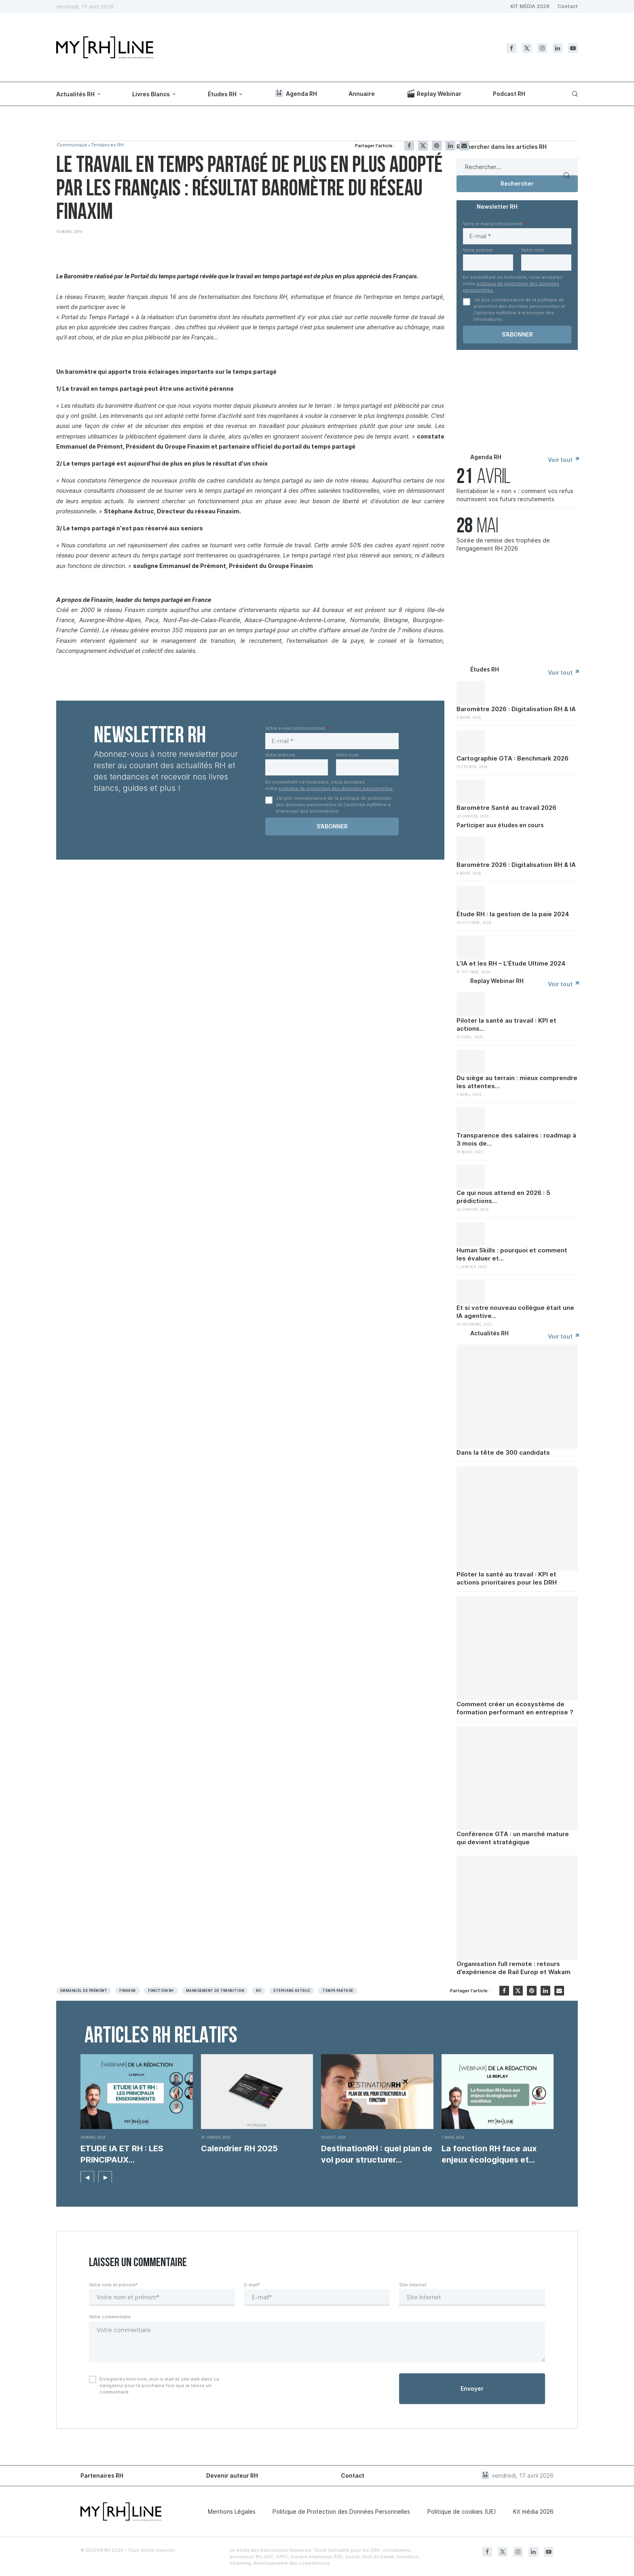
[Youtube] (573, 48)
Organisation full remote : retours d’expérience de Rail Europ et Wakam (513, 1968)
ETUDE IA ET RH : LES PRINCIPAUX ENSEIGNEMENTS (121, 2154)
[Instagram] (542, 48)
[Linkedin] (557, 48)
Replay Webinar (434, 93)
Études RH (222, 94)
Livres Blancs (151, 94)
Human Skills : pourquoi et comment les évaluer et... (511, 1254)
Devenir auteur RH (232, 2475)
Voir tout (563, 459)
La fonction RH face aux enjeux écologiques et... (489, 2154)
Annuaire (362, 93)
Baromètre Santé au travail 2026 (506, 807)
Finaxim (127, 1991)
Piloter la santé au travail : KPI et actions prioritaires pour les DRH (506, 1578)
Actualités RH (75, 94)
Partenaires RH (101, 2475)
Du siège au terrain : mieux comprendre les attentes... (516, 1082)
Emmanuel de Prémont (83, 1991)
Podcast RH (509, 93)
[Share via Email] (464, 145)
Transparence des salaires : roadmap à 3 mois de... (516, 1139)
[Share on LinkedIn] (450, 145)
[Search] (574, 94)
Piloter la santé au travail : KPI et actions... (506, 1024)
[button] (87, 2175)
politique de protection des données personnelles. (336, 788)
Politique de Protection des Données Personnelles (341, 2511)
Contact (568, 6)
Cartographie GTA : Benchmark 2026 (512, 758)
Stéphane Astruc (291, 1991)
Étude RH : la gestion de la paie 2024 (512, 914)
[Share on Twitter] (423, 145)
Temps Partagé (337, 1991)
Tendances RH (111, 145)
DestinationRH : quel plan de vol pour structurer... (376, 2154)
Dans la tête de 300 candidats (503, 1452)
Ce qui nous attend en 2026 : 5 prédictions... (503, 1197)
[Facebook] (511, 48)
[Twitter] (527, 48)
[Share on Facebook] (409, 145)
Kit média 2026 (533, 2511)
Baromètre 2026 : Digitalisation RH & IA (516, 709)
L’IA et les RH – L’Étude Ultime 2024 (511, 963)
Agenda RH (295, 93)
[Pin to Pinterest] (437, 145)
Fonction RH (161, 1991)
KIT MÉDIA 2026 (529, 6)
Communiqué (73, 145)
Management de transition (215, 1991)
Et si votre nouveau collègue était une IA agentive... (515, 1312)
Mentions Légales (232, 2511)
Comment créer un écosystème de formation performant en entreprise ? (514, 1708)
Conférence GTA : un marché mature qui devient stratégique (512, 1838)
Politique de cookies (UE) (461, 2511)
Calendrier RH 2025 (239, 2148)
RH (258, 1991)
